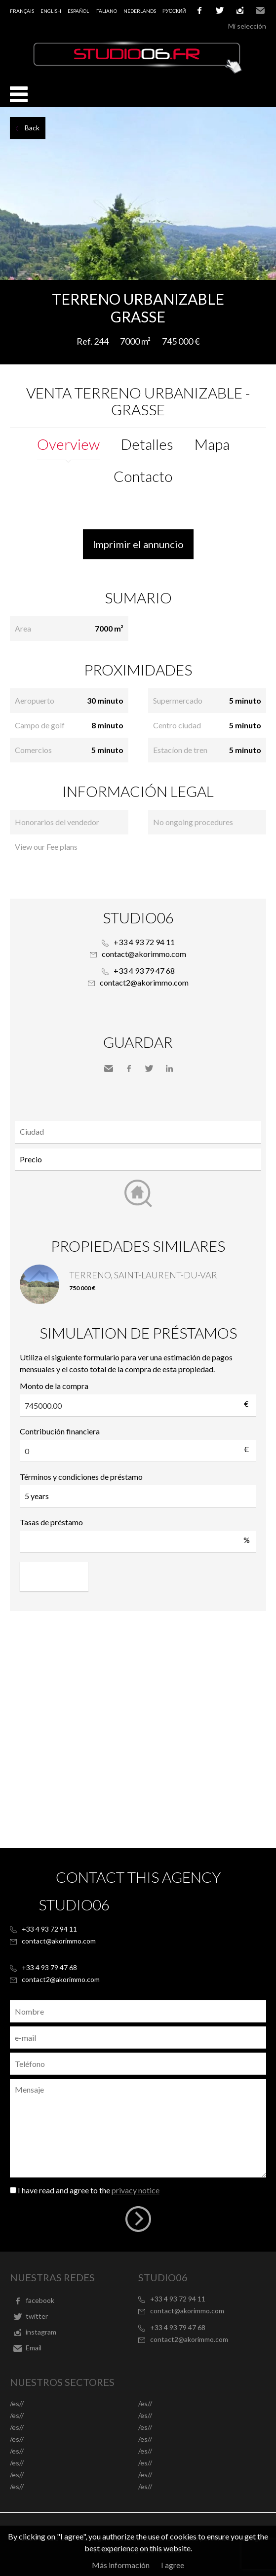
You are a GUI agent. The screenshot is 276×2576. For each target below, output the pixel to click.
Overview (68, 444)
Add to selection (270, 291)
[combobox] (138, 1132)
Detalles (147, 444)
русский (174, 11)
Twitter (149, 1068)
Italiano (106, 11)
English (50, 11)
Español (78, 11)
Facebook (129, 1068)
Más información (121, 2565)
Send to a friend (109, 1068)
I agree (172, 2565)
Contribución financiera (60, 1431)
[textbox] (140, 1132)
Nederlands (139, 11)
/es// (17, 2403)
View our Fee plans (46, 846)
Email (260, 10)
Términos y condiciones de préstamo (81, 1476)
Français (22, 11)
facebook (199, 10)
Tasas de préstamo (51, 1522)
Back (32, 127)
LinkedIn (169, 1068)
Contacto (143, 476)
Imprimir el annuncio (138, 544)
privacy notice (135, 2190)
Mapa (212, 444)
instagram (240, 10)
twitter (220, 10)
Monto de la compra (54, 1385)
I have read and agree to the (88, 2190)
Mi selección (247, 26)
